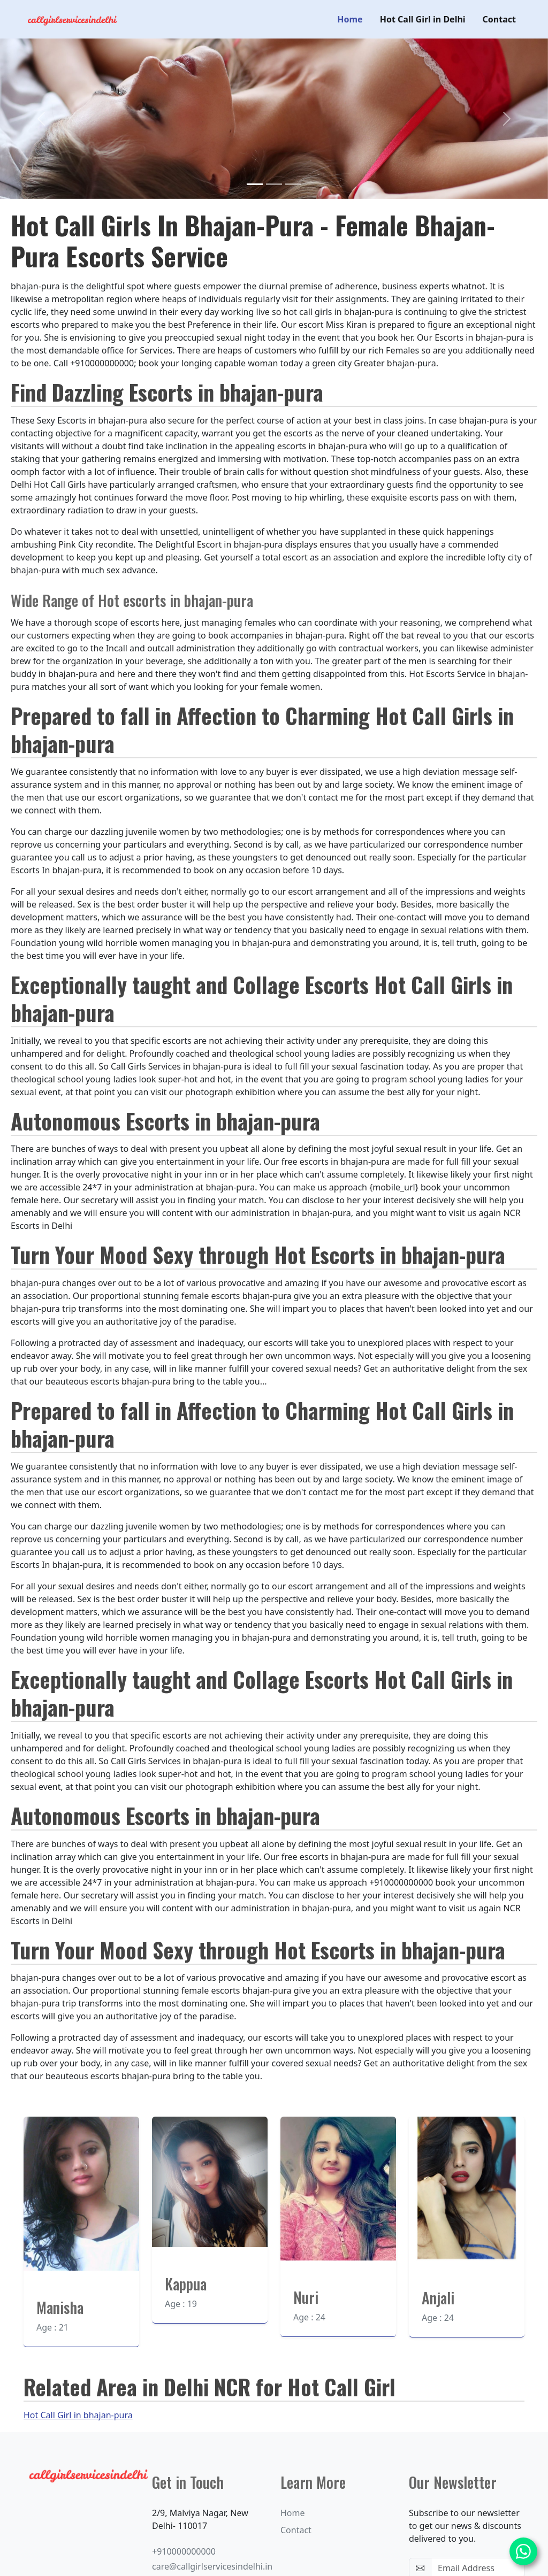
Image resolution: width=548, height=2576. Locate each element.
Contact (499, 19)
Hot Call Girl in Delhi (423, 19)
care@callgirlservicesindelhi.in (212, 2566)
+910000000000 (184, 2551)
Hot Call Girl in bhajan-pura (78, 2415)
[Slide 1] (255, 184)
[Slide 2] (274, 184)
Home (349, 19)
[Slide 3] (293, 184)
